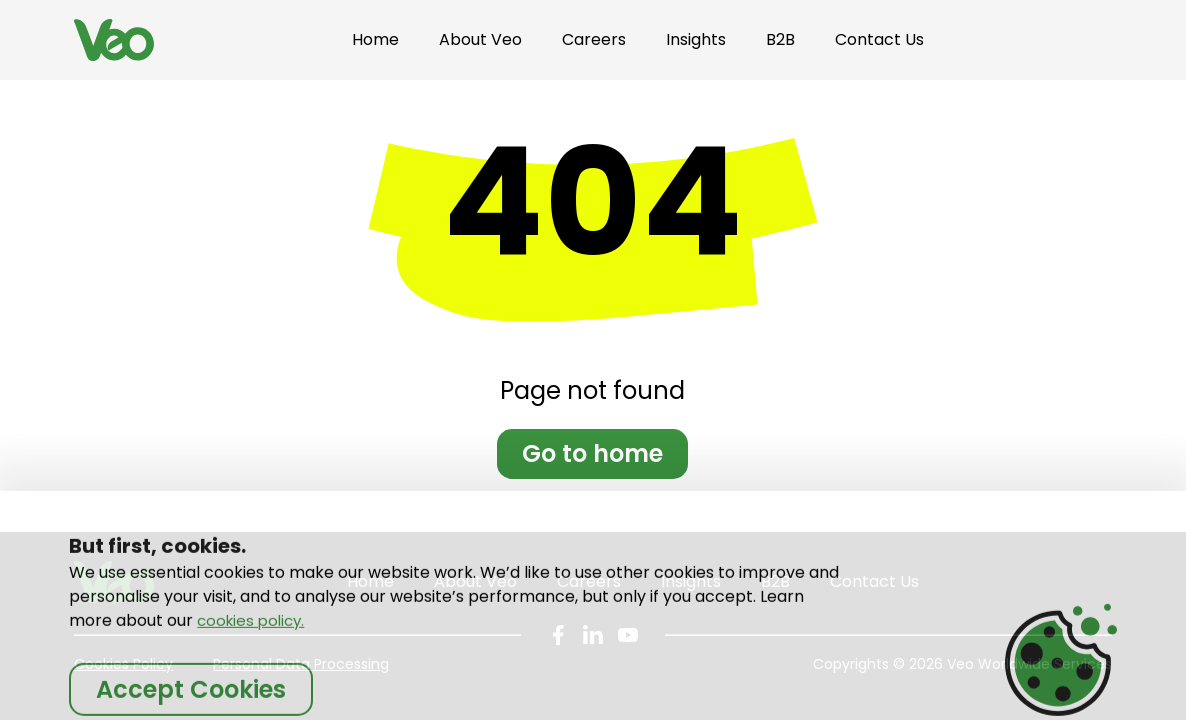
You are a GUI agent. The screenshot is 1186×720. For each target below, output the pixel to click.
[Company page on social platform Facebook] (558, 634)
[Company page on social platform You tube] (628, 634)
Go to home (592, 453)
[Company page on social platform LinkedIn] (593, 634)
